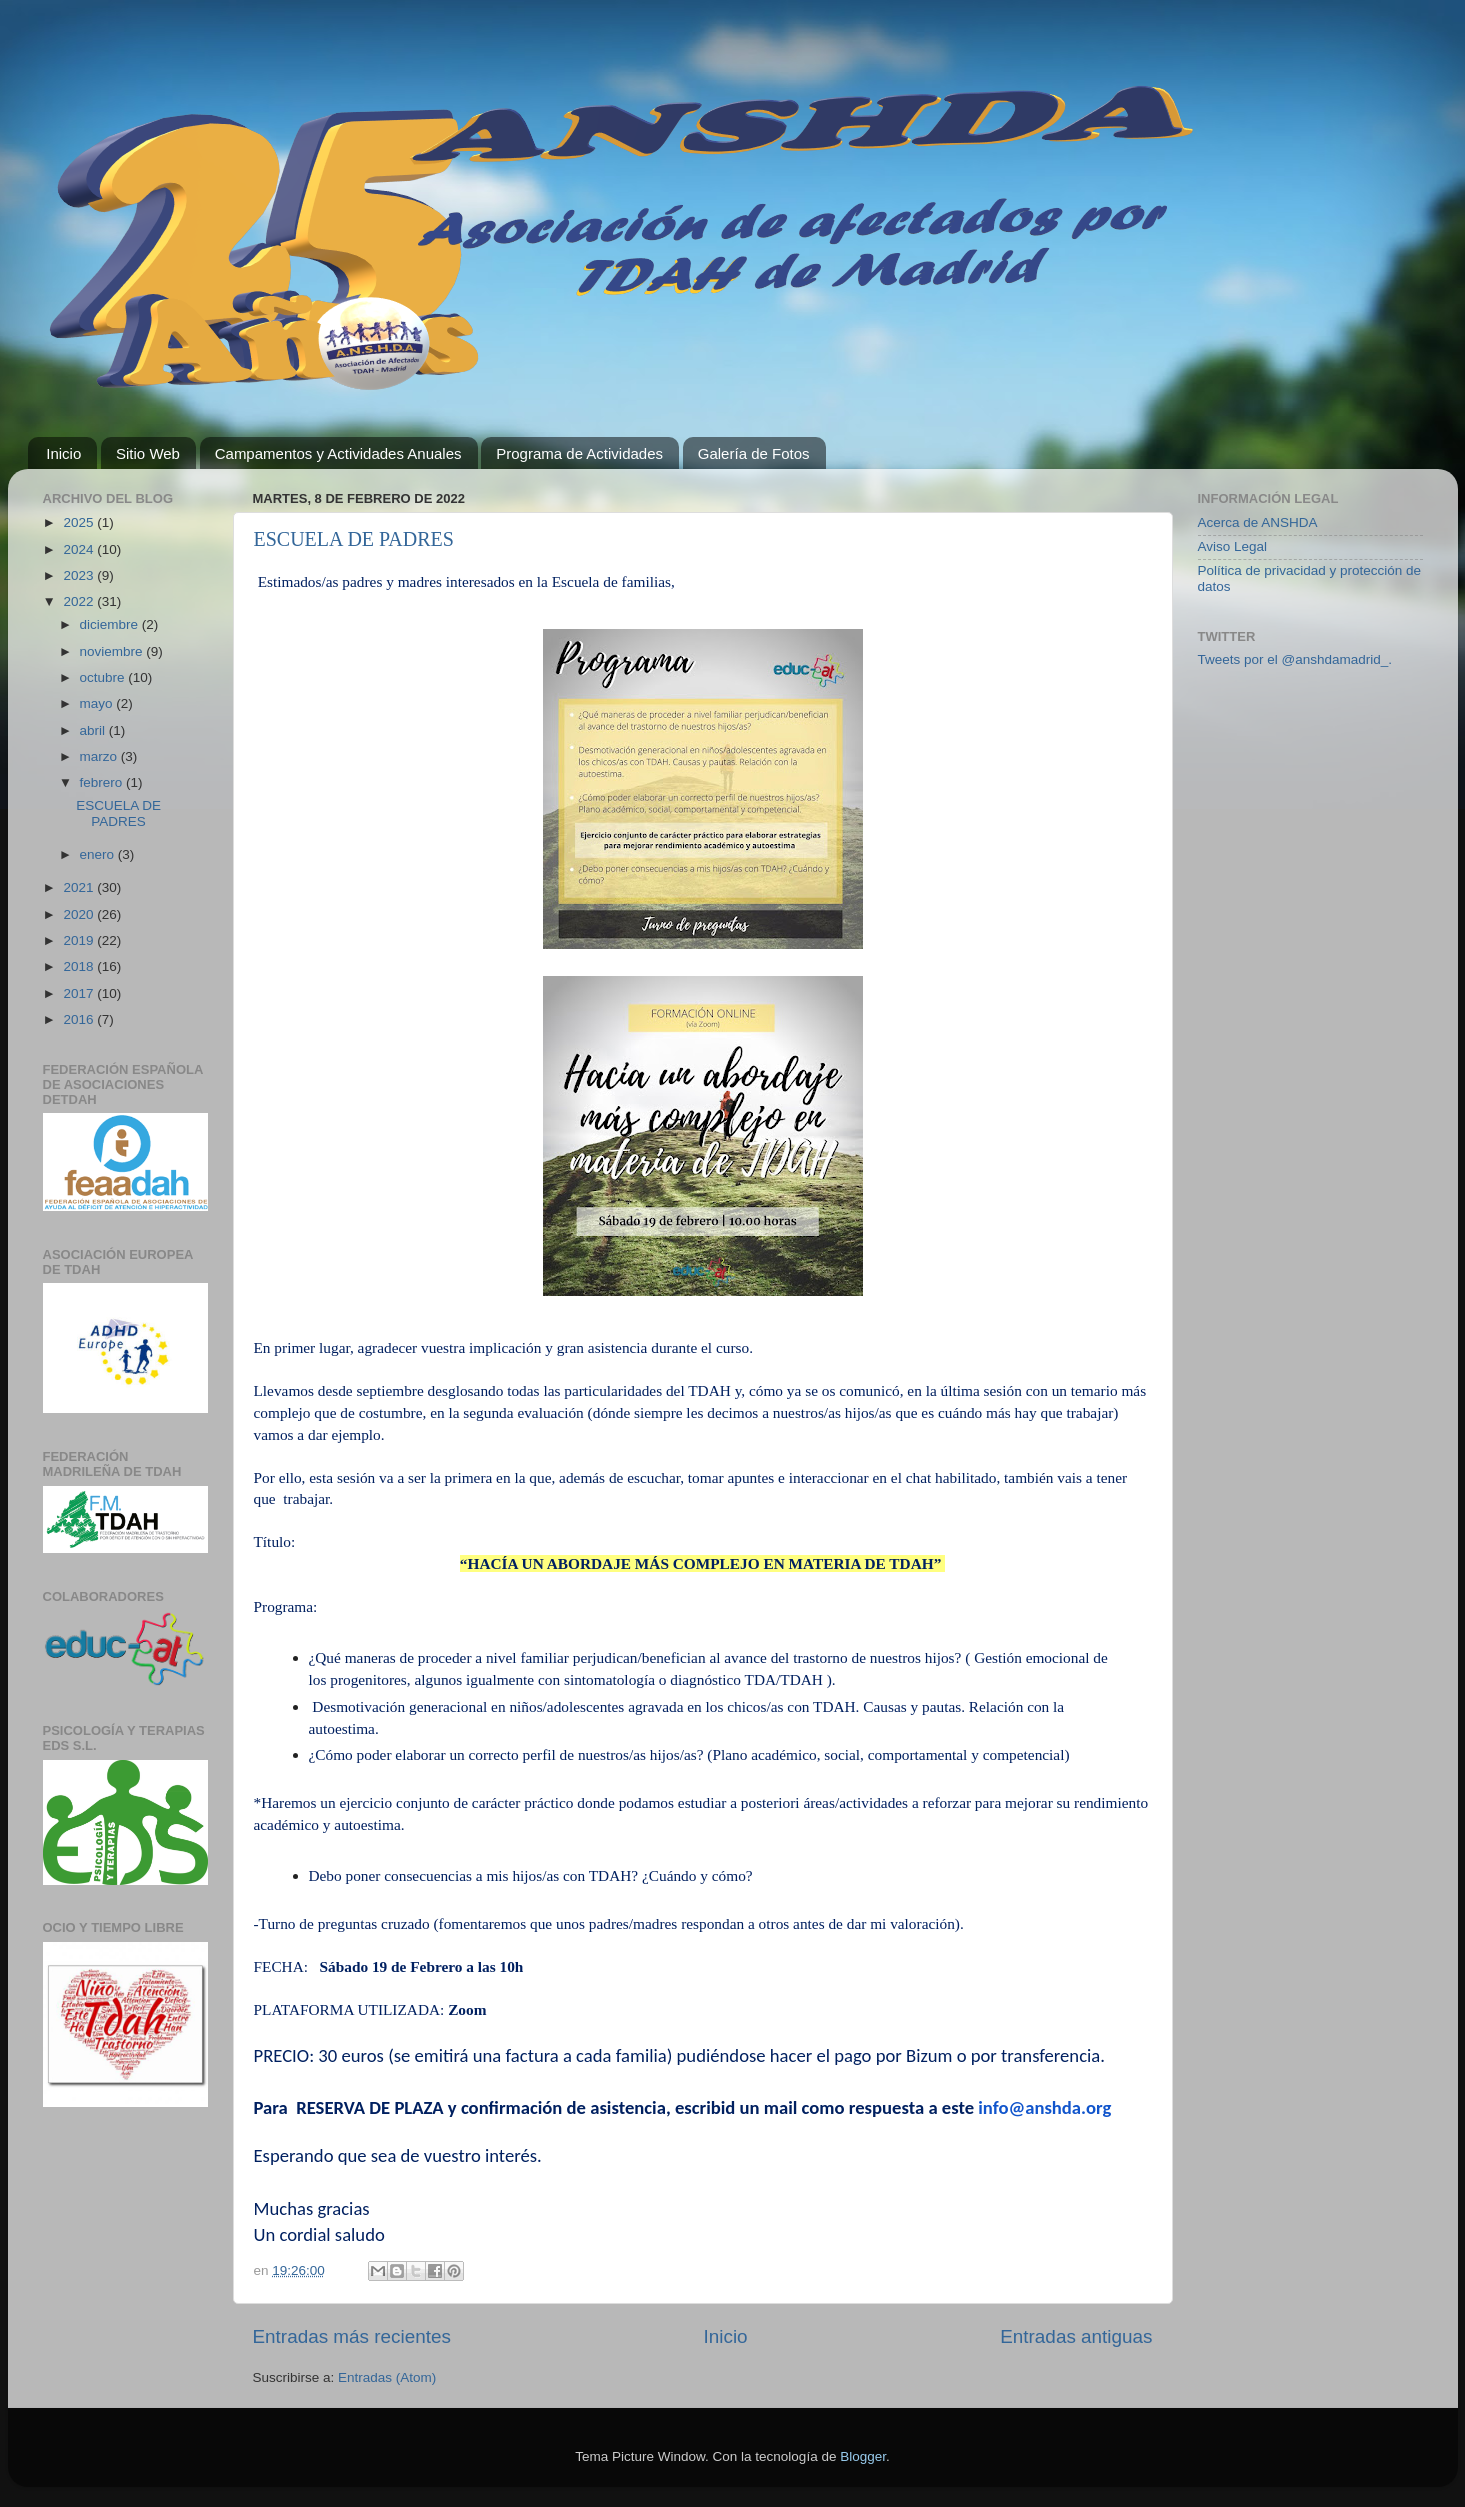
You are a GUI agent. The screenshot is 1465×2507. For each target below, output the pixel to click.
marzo (100, 756)
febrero (103, 782)
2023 (80, 575)
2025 (80, 522)
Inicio (63, 453)
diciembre (111, 624)
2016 (80, 1019)
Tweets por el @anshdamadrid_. (1295, 659)
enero (99, 854)
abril (94, 730)
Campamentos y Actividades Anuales (338, 453)
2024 (80, 549)
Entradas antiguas (1076, 2336)
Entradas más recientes (352, 2336)
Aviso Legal (1233, 546)
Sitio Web (148, 453)
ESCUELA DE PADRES (354, 539)
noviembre (113, 651)
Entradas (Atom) (387, 2377)
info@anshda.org (1044, 2107)
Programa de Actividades (579, 453)
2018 (80, 966)
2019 (80, 940)
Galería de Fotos (754, 453)
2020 (80, 914)
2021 (80, 887)
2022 (80, 601)
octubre (104, 677)
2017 (80, 993)
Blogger (863, 2456)
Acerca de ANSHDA (1258, 522)
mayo (98, 703)
